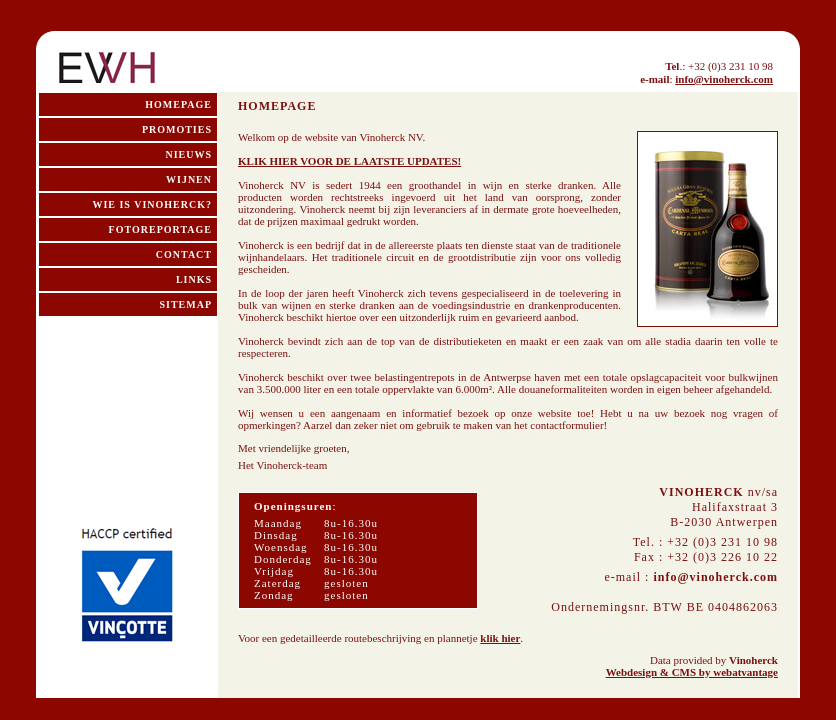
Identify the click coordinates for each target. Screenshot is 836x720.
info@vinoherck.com (724, 79)
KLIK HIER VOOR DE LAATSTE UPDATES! (349, 161)
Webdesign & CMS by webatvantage (692, 672)
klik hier (500, 638)
